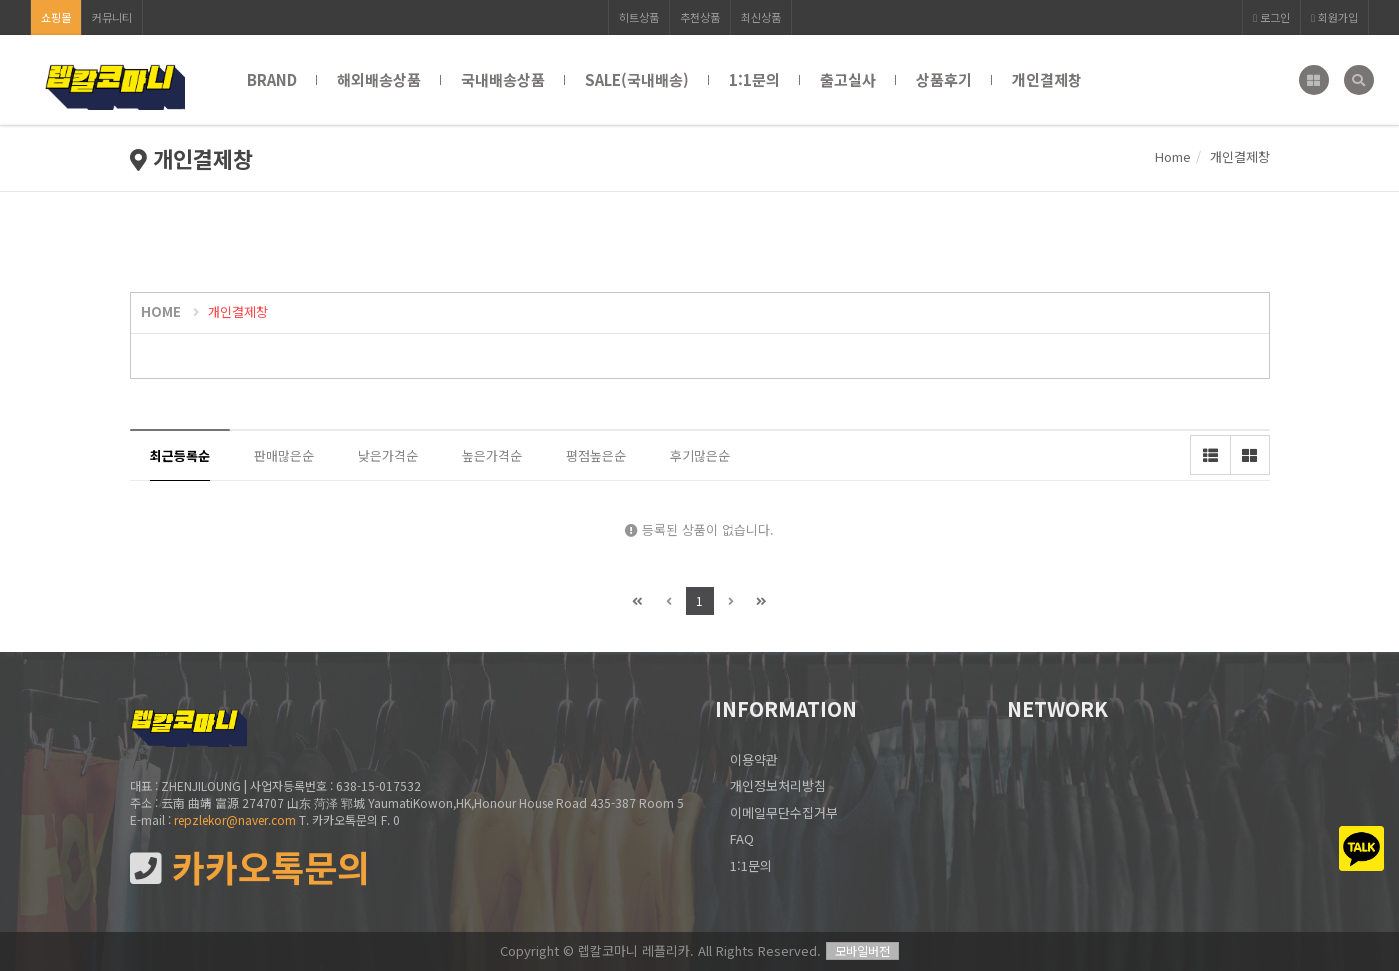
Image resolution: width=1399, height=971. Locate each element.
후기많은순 (700, 455)
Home (1173, 156)
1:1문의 (754, 79)
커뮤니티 (112, 17)
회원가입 (1334, 17)
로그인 (1271, 17)
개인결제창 (1047, 79)
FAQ (742, 838)
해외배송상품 (379, 79)
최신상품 (761, 17)
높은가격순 (492, 455)
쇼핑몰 (56, 17)
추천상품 (700, 17)
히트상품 (639, 17)
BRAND (272, 79)
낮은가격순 (388, 455)
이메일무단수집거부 (784, 812)
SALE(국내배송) (637, 79)
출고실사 (848, 79)
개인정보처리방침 (778, 785)
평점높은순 (596, 455)
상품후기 (944, 79)
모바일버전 (862, 950)
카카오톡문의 (250, 867)
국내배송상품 (503, 79)
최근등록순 (180, 455)
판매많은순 (284, 455)
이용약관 (754, 759)
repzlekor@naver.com (235, 819)
